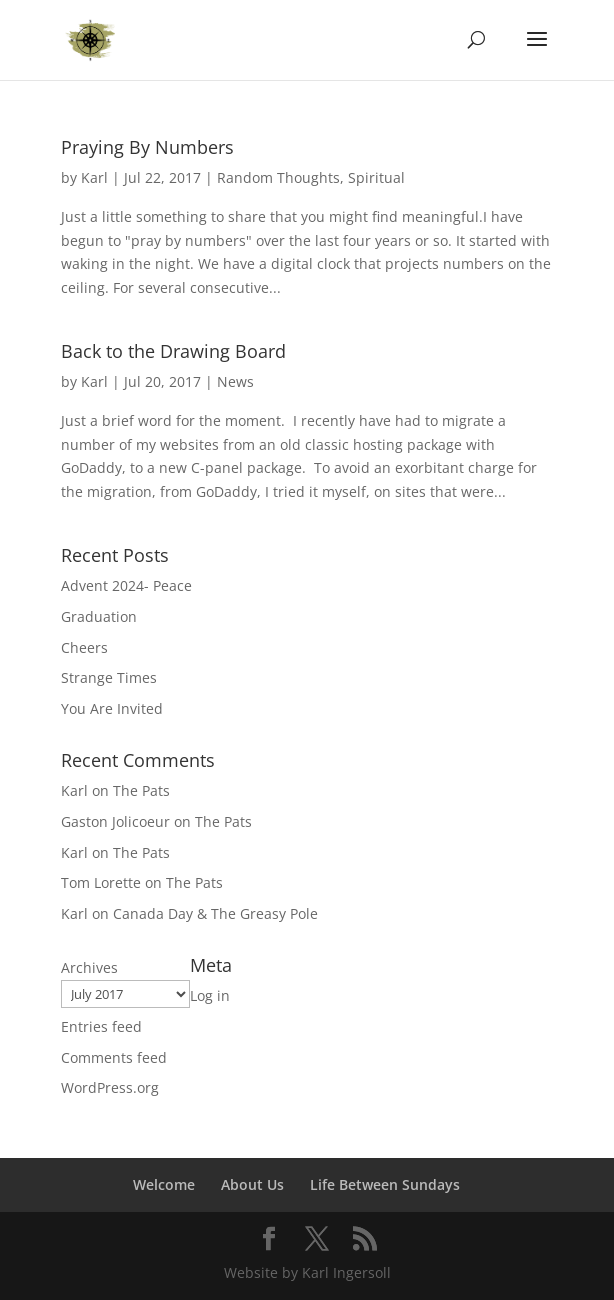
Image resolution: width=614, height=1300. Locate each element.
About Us (252, 1184)
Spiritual (376, 177)
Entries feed (101, 1026)
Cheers (84, 647)
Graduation (99, 616)
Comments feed (114, 1057)
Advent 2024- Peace (126, 585)
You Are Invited (112, 708)
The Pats (141, 790)
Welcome (164, 1184)
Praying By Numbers (147, 147)
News (235, 381)
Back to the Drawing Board (173, 351)
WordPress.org (110, 1087)
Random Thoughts (278, 177)
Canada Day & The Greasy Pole (215, 913)
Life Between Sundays (385, 1184)
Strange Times (109, 677)
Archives (89, 967)
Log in (210, 995)
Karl (94, 177)
